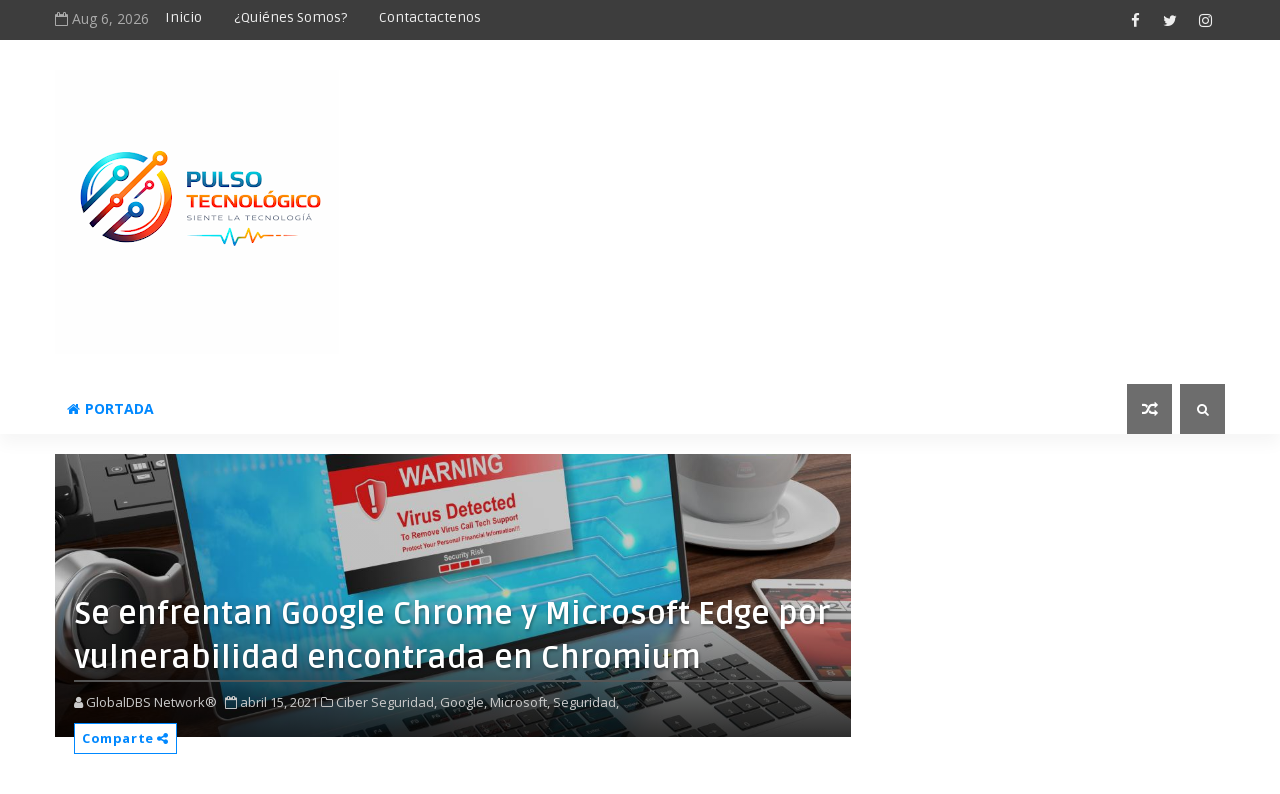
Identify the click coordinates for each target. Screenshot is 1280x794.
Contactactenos (430, 17)
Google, (463, 702)
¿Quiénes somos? (290, 17)
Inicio (183, 17)
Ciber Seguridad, (386, 702)
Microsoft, (520, 702)
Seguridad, (586, 702)
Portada (110, 408)
